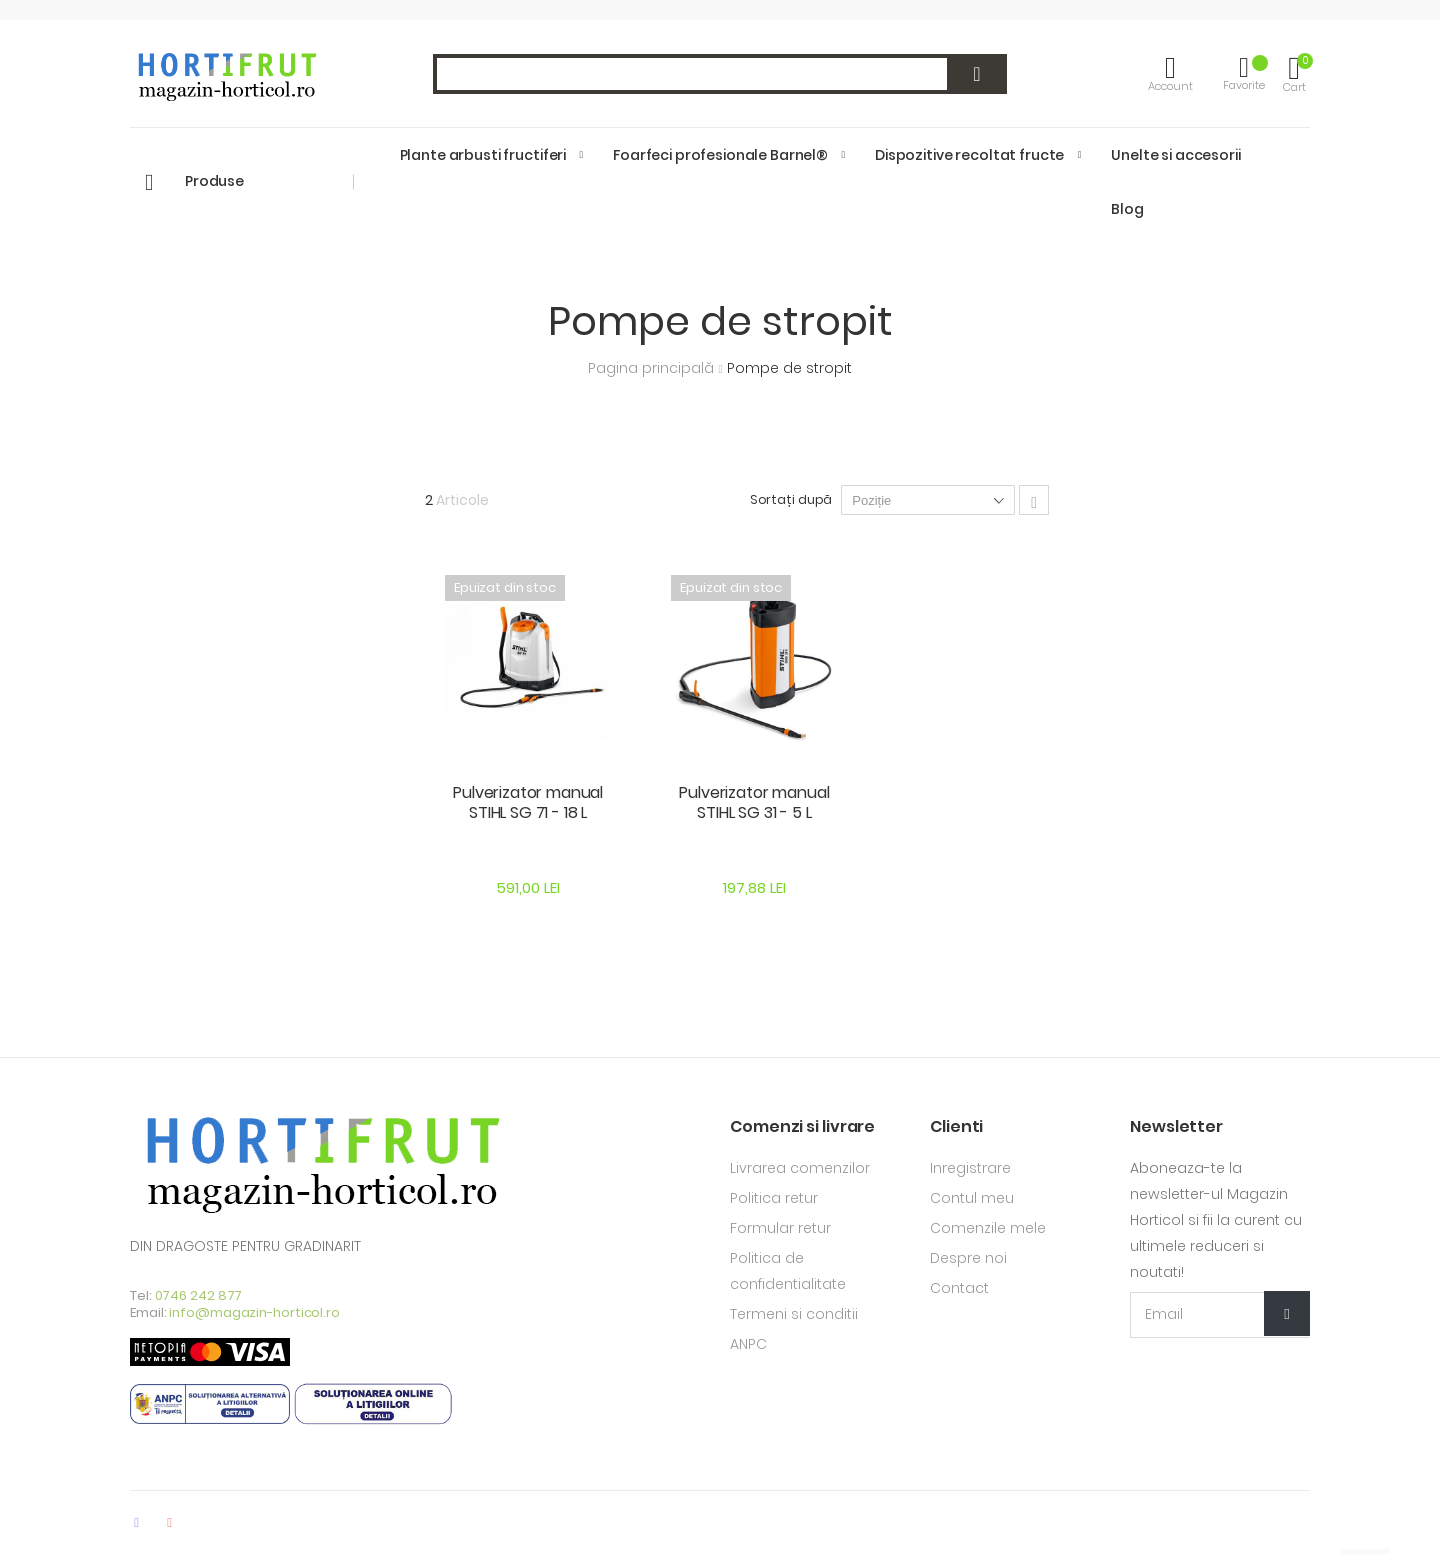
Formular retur (780, 1228)
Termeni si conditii (794, 1314)
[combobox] (720, 74)
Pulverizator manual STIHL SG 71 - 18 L (528, 802)
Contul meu (972, 1198)
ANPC (748, 1344)
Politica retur (774, 1198)
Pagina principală (653, 368)
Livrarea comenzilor (800, 1168)
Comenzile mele (988, 1228)
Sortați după (791, 499)
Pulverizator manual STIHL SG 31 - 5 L (754, 802)
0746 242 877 (199, 1295)
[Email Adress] (1220, 1315)
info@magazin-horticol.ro (254, 1312)
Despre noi (968, 1258)
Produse (214, 181)
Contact (959, 1288)
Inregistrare (970, 1168)
